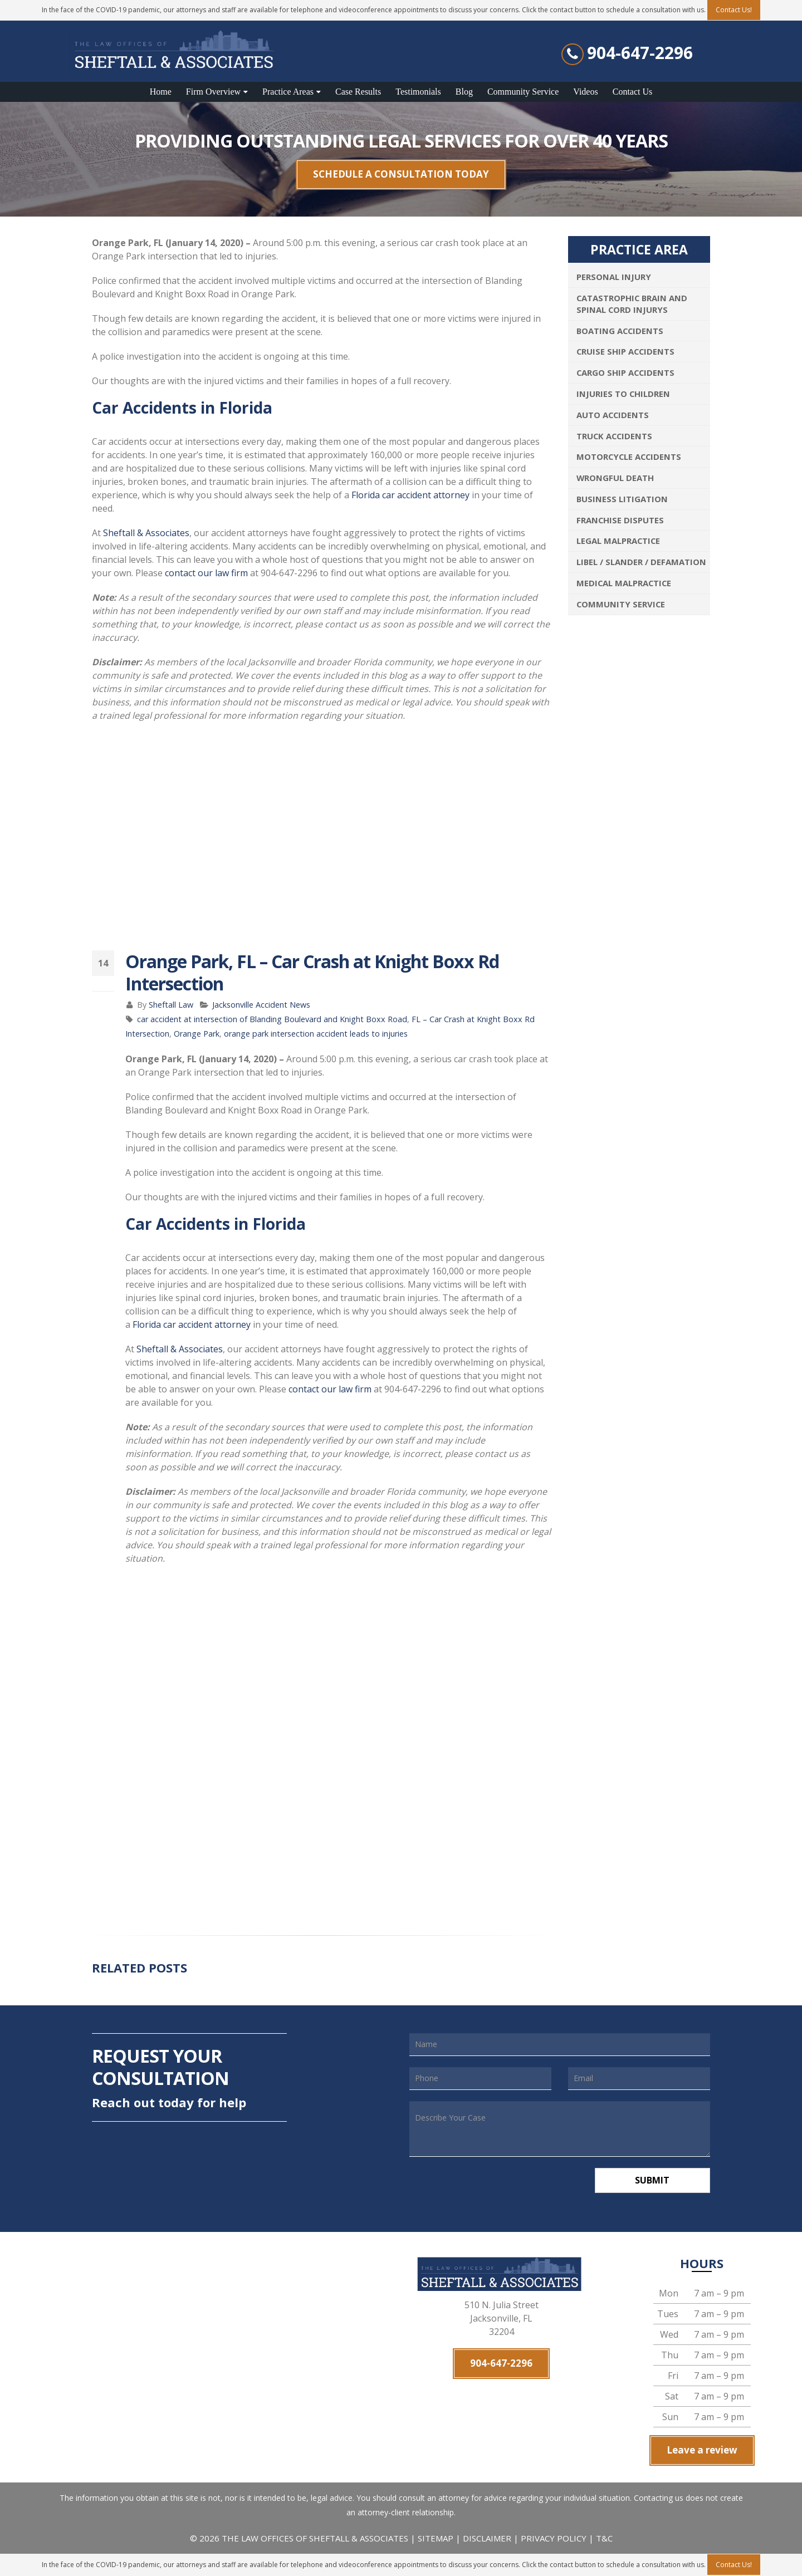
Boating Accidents (619, 330)
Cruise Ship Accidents (625, 351)
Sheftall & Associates (146, 533)
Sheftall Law (171, 1004)
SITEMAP (437, 2538)
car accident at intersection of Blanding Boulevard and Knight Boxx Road (272, 1019)
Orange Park (196, 1033)
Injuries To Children (623, 393)
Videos (585, 91)
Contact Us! (734, 2564)
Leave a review (702, 2449)
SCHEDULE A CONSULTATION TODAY (401, 174)
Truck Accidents (614, 435)
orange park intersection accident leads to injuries (316, 1033)
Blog (464, 91)
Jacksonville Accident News (261, 1004)
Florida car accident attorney (410, 495)
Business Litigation (622, 498)
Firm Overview (213, 91)
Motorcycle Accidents (628, 456)
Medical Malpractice (623, 582)
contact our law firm (206, 573)
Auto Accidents (612, 414)
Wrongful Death (615, 477)
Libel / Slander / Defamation (641, 561)
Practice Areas (288, 91)
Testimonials (418, 91)
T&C (604, 2538)
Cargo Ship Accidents (625, 372)
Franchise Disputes (620, 520)
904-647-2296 (640, 53)
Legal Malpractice (618, 540)
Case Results (358, 91)
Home (161, 91)
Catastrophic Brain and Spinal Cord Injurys (631, 303)
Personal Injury (613, 276)
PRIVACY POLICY (553, 2538)
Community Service (523, 91)
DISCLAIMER (487, 2538)
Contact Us (633, 91)
